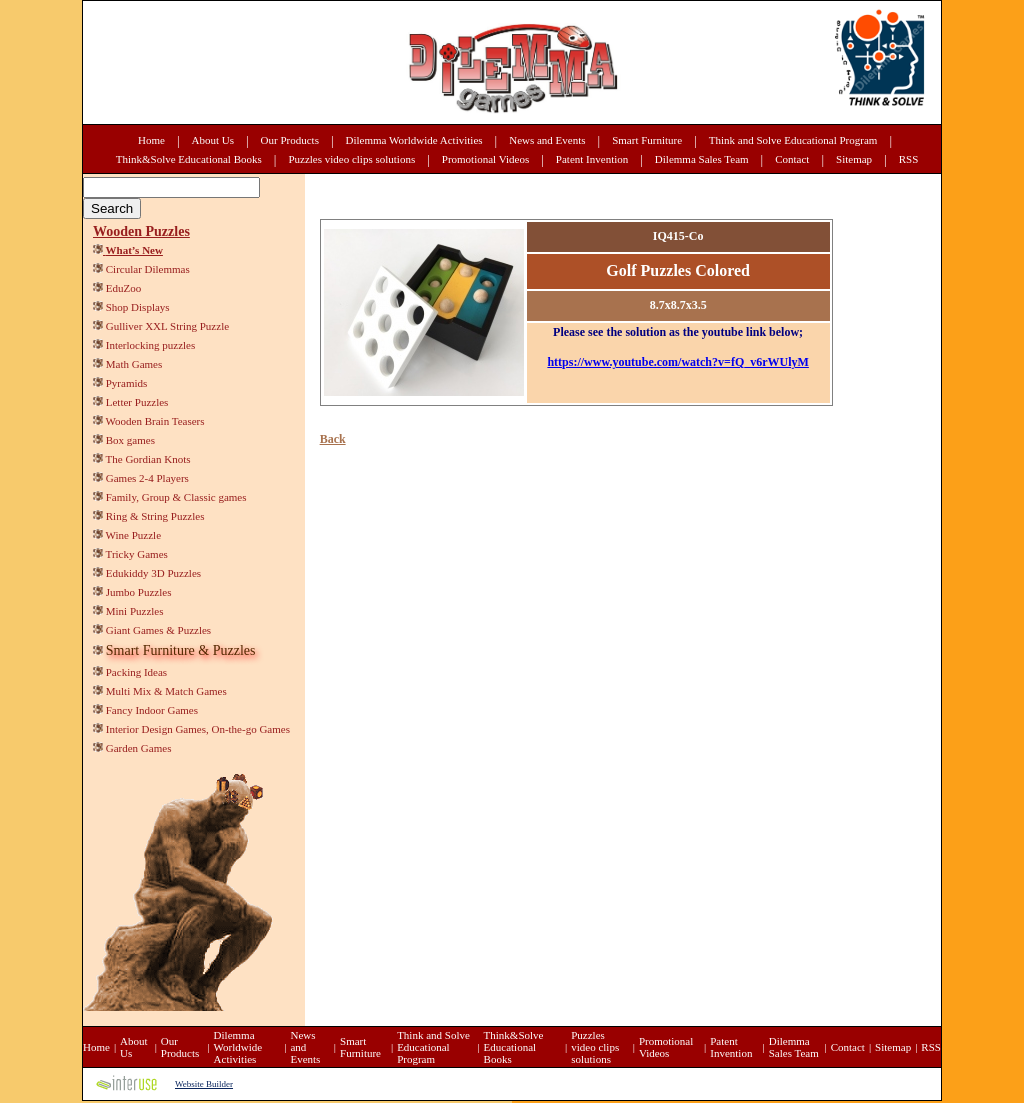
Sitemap (854, 159)
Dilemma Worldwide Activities (414, 140)
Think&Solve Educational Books (189, 159)
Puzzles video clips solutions (351, 159)
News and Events (547, 140)
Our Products (290, 140)
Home (151, 140)
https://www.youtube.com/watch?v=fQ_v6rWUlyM (678, 362)
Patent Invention (592, 159)
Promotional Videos (485, 159)
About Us (213, 140)
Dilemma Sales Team (702, 159)
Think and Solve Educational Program (793, 140)
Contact (792, 159)
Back (333, 439)
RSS (909, 159)
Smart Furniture (647, 140)
